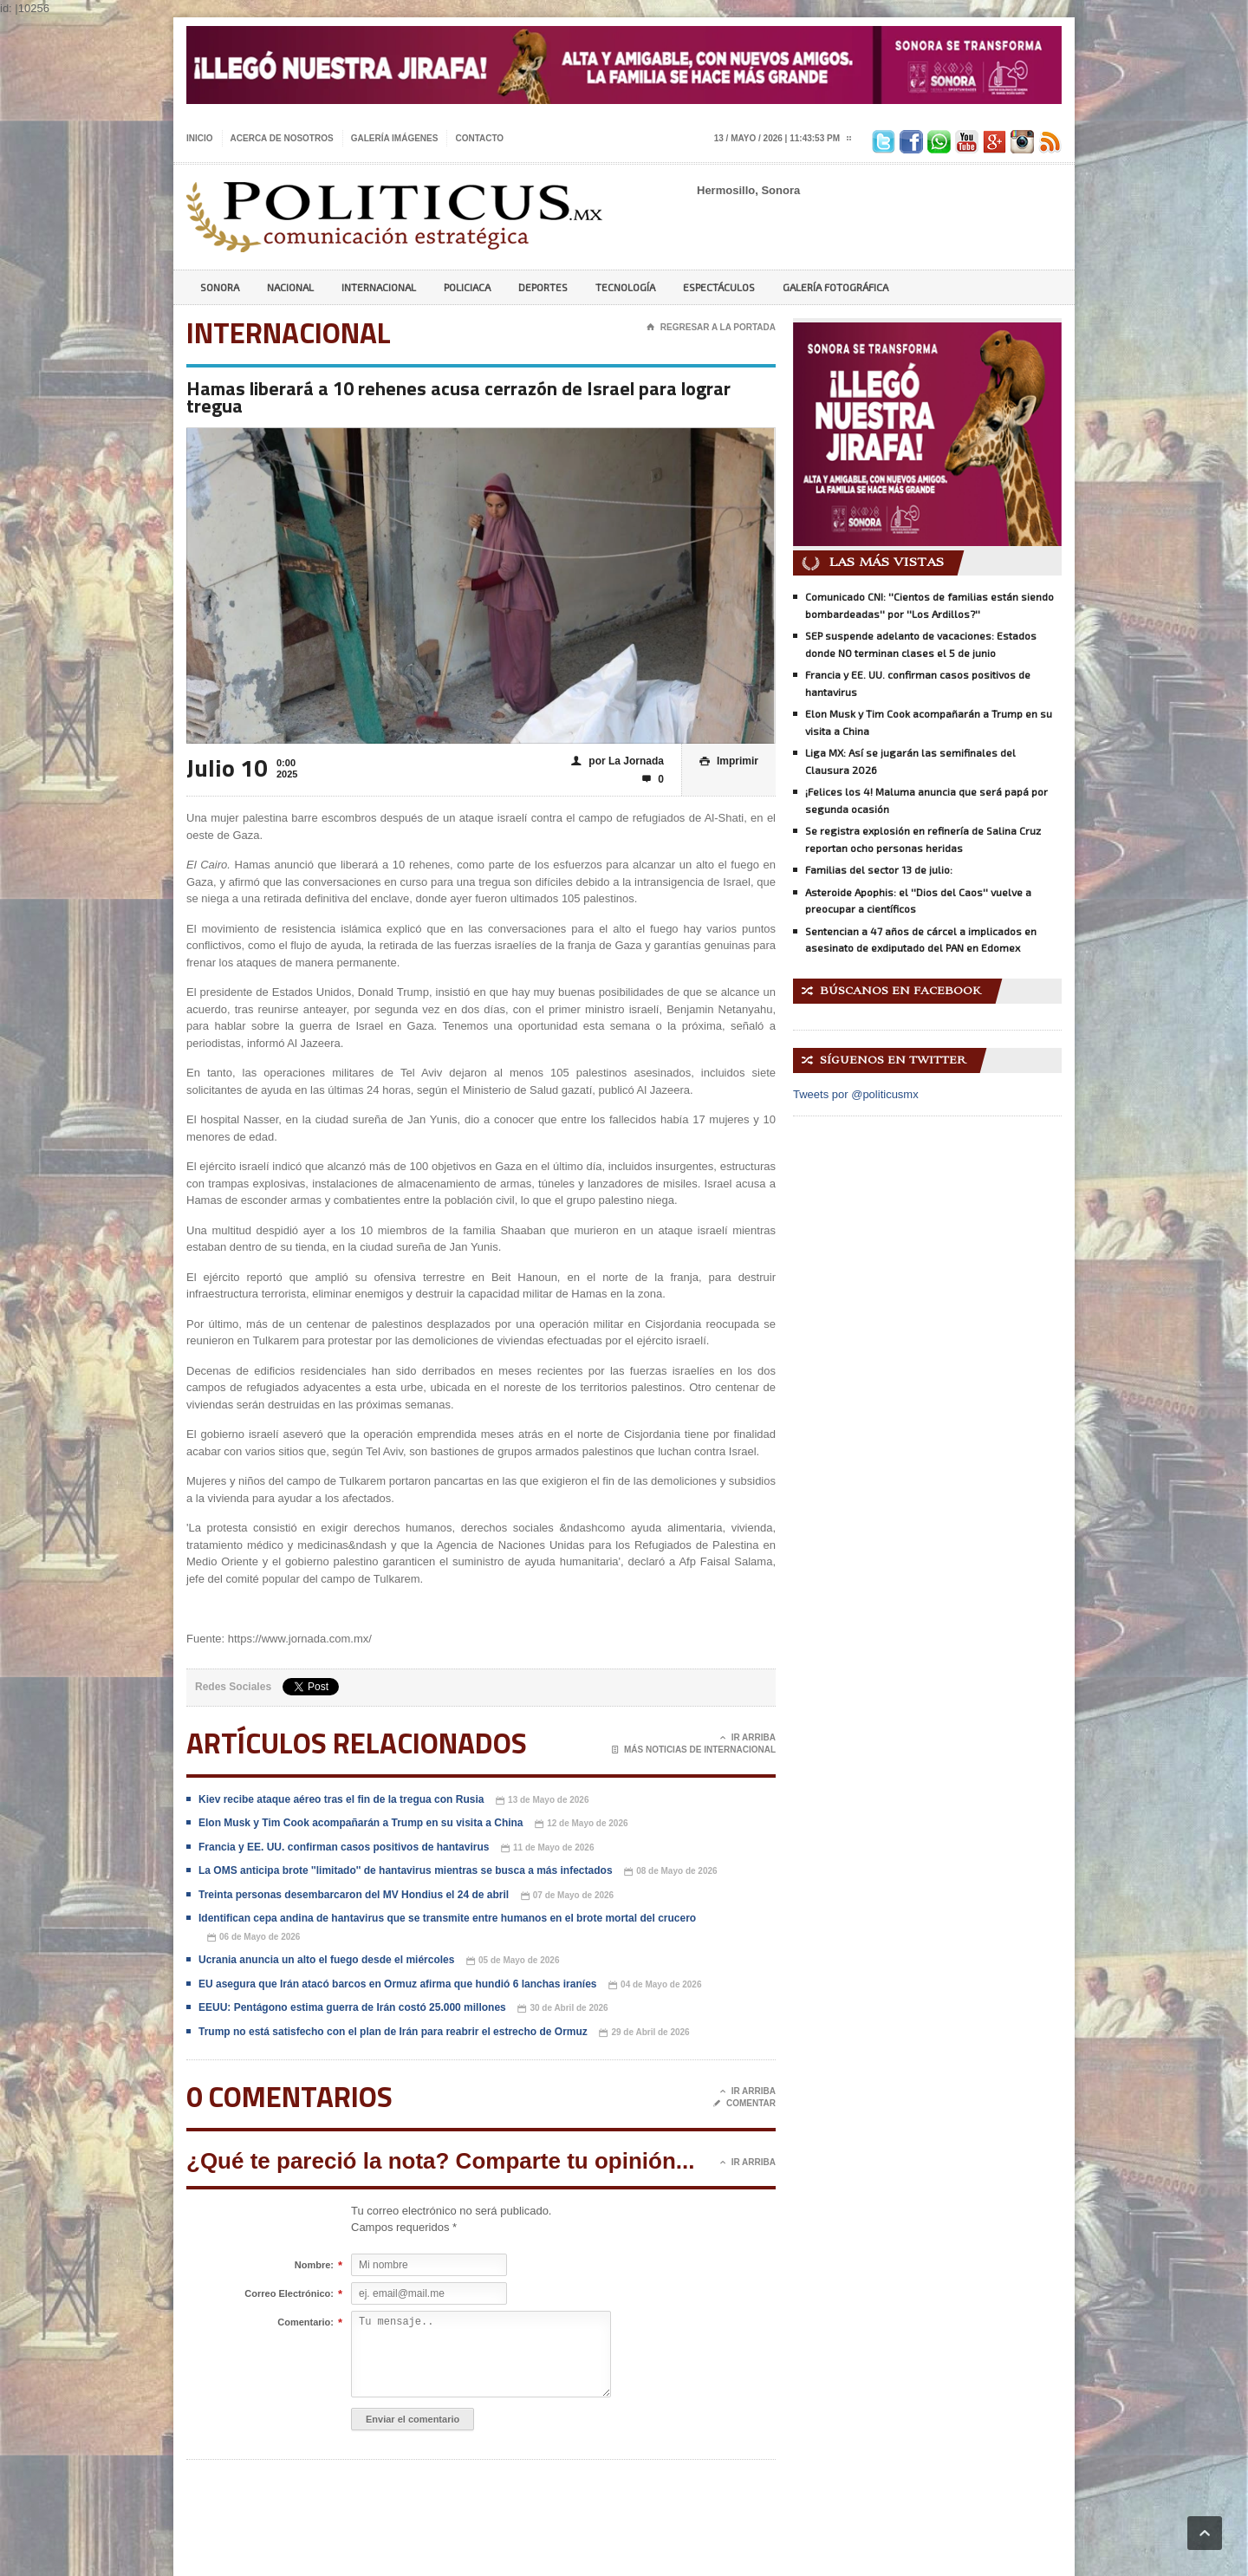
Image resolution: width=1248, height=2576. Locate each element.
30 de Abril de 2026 (562, 2009)
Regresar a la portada (711, 328)
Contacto (479, 138)
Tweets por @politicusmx (856, 1094)
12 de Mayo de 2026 (581, 1824)
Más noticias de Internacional (694, 1750)
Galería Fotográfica (835, 287)
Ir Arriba (748, 1738)
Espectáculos (719, 287)
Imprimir (728, 761)
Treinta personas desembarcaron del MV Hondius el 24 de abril (353, 1895)
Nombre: (314, 2265)
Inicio (199, 138)
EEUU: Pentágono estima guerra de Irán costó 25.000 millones (352, 2007)
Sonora (219, 287)
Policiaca (467, 287)
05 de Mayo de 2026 (512, 1961)
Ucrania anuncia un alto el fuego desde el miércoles (326, 1960)
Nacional (290, 287)
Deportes (543, 287)
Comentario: (305, 2323)
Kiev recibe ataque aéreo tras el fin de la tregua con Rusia (341, 1799)
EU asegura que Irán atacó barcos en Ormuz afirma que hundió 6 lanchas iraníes (397, 1984)
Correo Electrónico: (289, 2294)
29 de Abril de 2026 (644, 2033)
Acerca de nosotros (282, 138)
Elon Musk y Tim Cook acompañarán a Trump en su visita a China (360, 1823)
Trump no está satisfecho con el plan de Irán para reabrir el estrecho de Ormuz (393, 2032)
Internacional (378, 287)
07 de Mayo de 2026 (567, 1896)
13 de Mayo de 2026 (542, 1801)
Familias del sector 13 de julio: (878, 869)
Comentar (744, 2104)
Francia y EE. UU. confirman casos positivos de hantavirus (343, 1847)
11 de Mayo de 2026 (547, 1848)
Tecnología (625, 287)
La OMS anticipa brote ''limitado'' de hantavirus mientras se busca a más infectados (405, 1870)
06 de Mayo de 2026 (253, 1938)
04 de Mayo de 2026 (654, 1985)
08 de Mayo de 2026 (670, 1872)
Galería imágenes (395, 138)
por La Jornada (617, 761)
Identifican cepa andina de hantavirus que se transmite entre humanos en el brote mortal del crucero (447, 1918)
